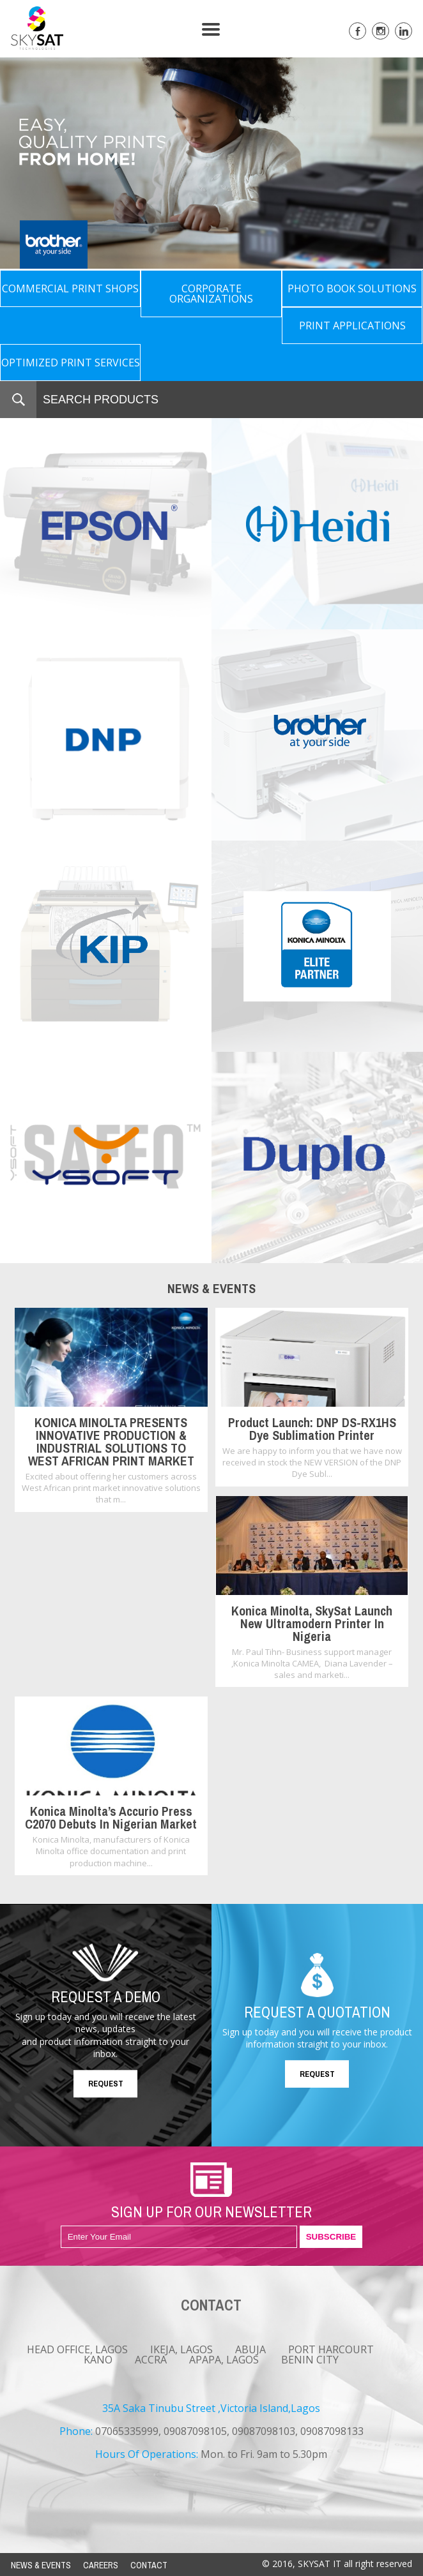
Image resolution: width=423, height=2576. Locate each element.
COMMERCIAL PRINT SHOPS (70, 288)
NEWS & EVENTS (41, 2565)
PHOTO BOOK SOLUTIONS (352, 288)
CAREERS (100, 2565)
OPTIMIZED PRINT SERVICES (70, 363)
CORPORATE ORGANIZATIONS (211, 293)
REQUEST (105, 2083)
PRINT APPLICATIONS (352, 325)
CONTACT (148, 2565)
